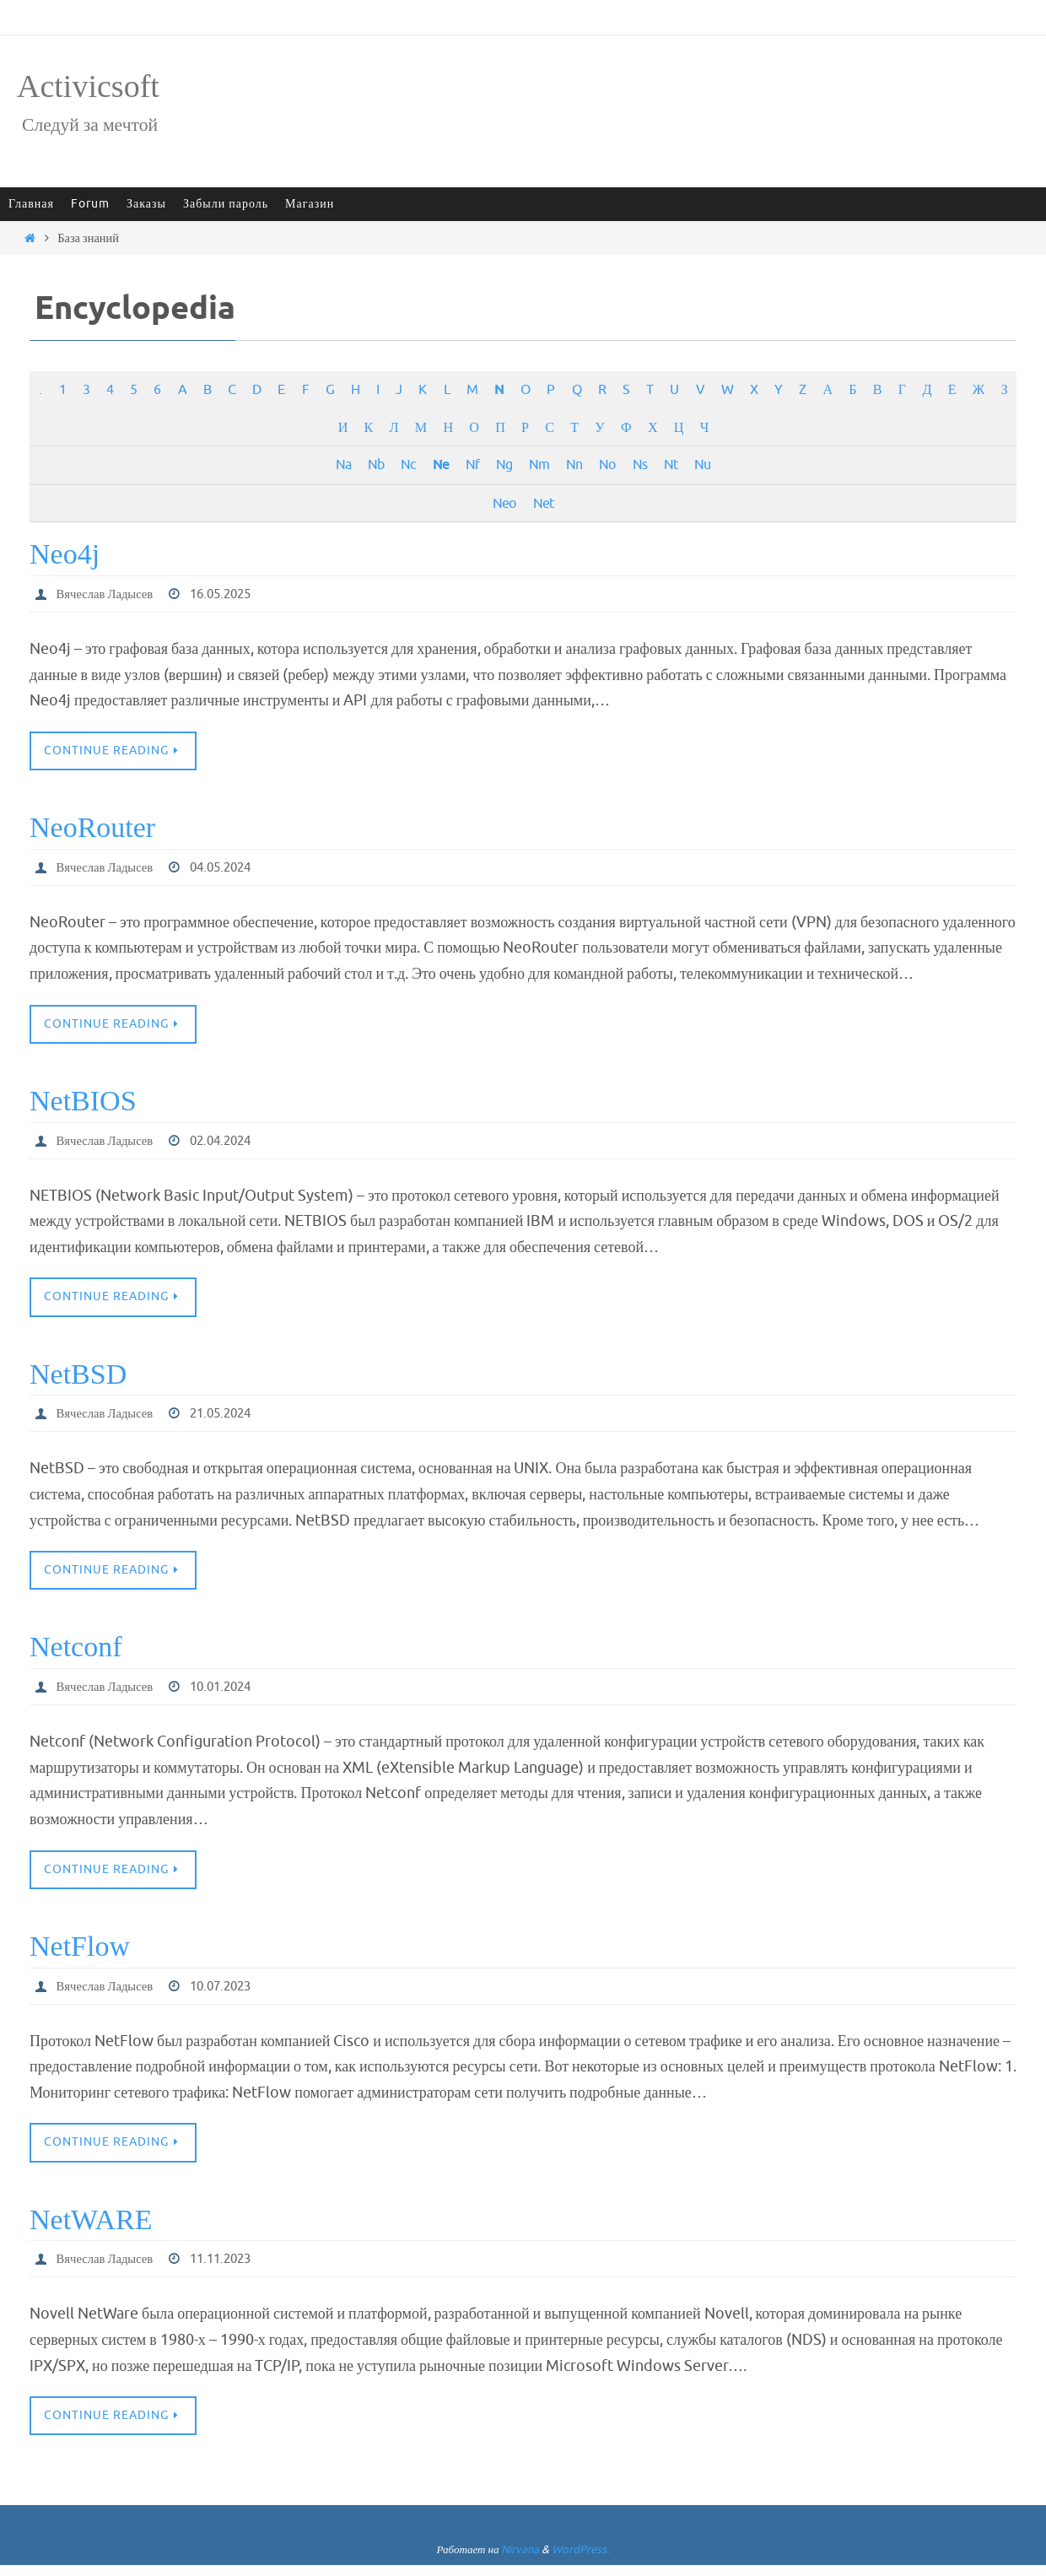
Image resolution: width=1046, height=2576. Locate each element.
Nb (376, 464)
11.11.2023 (233, 2268)
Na (343, 464)
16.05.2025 (233, 594)
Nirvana (520, 2560)
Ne (441, 465)
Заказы (146, 204)
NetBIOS (83, 1103)
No (607, 464)
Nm (539, 464)
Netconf (76, 1653)
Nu (702, 464)
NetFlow (80, 1953)
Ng (504, 464)
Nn (574, 464)
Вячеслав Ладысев (110, 594)
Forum (90, 204)
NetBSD (78, 1378)
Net (543, 503)
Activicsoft (88, 86)
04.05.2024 (233, 869)
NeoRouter (92, 829)
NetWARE (91, 2228)
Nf (472, 464)
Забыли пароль (225, 204)
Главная (31, 204)
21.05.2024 (233, 1418)
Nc (408, 464)
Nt (670, 464)
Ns (640, 464)
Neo (504, 503)
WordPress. (580, 2560)
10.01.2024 (233, 1692)
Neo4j (65, 554)
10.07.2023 (233, 1993)
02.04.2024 (233, 1143)
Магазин (309, 204)
